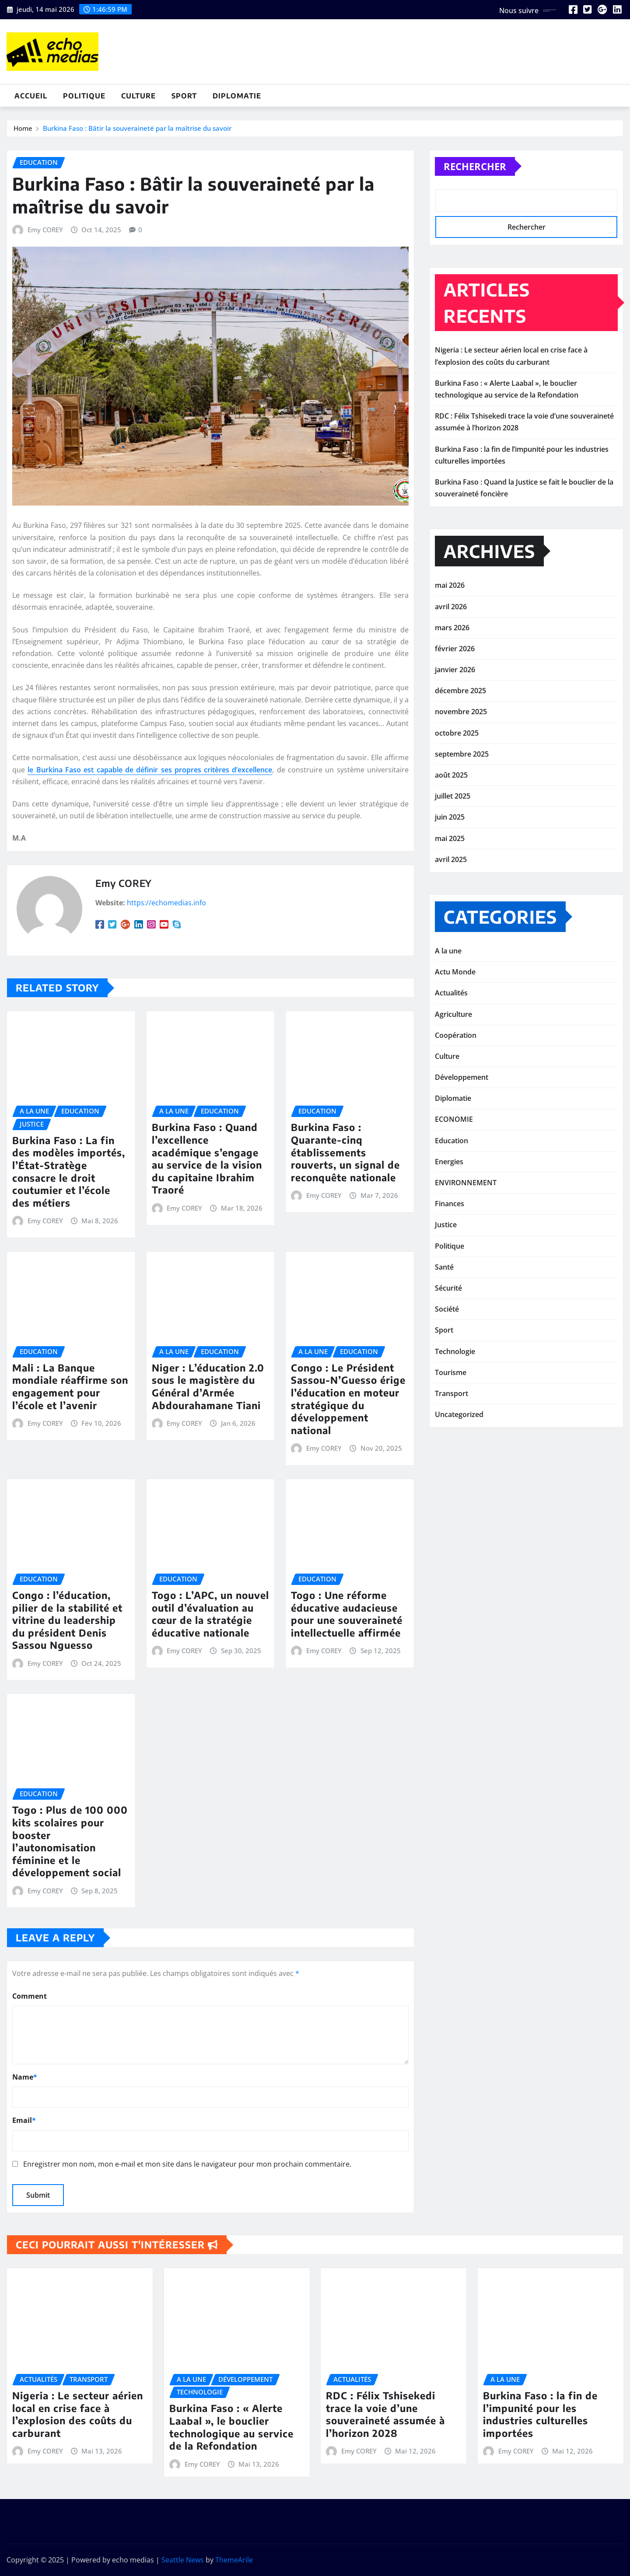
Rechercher (475, 190)
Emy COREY (45, 406)
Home (23, 132)
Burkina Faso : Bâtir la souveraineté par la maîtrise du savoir (137, 132)
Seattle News (182, 2560)
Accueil (30, 95)
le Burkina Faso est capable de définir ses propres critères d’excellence (150, 946)
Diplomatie (237, 95)
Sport (184, 95)
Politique (84, 95)
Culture (138, 95)
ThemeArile (234, 2560)
